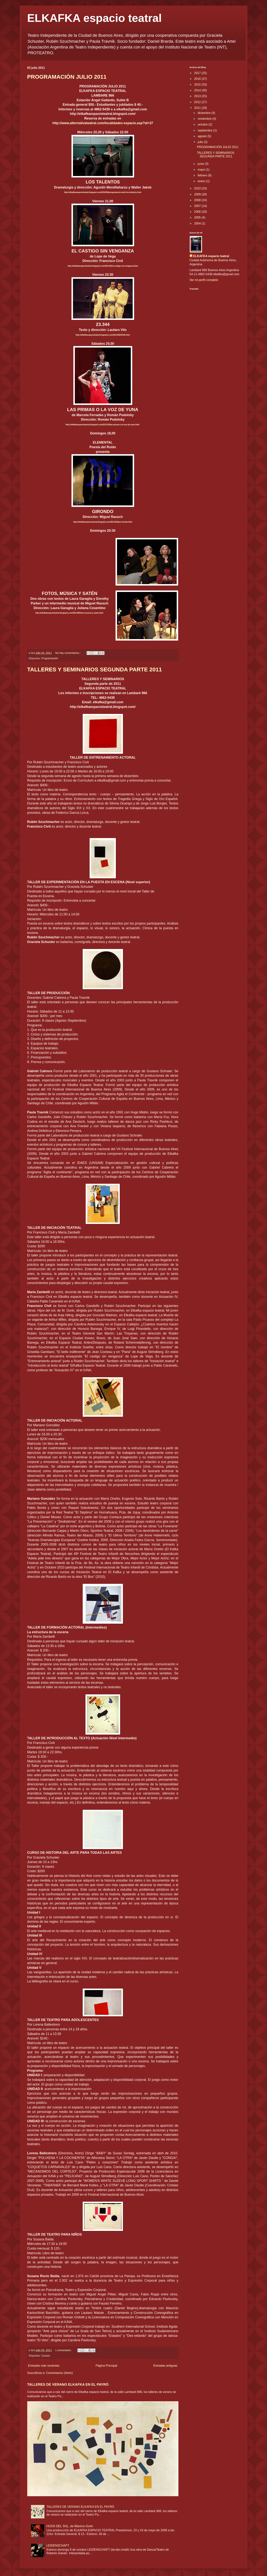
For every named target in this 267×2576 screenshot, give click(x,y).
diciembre (204, 112)
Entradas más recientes (44, 2365)
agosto (202, 136)
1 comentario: (63, 2350)
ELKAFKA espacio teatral (94, 18)
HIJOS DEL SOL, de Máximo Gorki (69, 2526)
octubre (203, 124)
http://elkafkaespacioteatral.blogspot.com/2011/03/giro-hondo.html (102, 522)
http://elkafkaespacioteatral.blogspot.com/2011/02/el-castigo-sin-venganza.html (103, 266)
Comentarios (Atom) (59, 2372)
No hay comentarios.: (68, 652)
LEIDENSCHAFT (57, 2545)
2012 (198, 102)
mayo (202, 169)
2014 (198, 90)
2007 (198, 206)
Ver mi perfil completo (204, 280)
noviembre (205, 118)
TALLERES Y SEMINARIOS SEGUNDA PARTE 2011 (94, 669)
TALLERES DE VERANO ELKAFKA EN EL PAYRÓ (68, 2384)
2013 (198, 96)
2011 (198, 107)
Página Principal (106, 2365)
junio (201, 163)
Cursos (45, 2355)
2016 (198, 78)
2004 (198, 223)
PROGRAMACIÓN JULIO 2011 (67, 77)
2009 (198, 194)
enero (202, 181)
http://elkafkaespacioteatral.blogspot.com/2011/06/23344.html (103, 335)
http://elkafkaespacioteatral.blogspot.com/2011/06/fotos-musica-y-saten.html (69, 613)
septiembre (205, 130)
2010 (198, 188)
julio (201, 142)
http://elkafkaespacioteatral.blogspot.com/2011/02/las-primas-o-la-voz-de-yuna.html (102, 425)
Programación (49, 658)
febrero (203, 175)
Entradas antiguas (165, 2365)
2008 (198, 200)
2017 (198, 73)
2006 (198, 211)
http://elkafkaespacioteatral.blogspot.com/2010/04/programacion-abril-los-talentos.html (102, 192)
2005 (198, 217)
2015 (198, 84)
